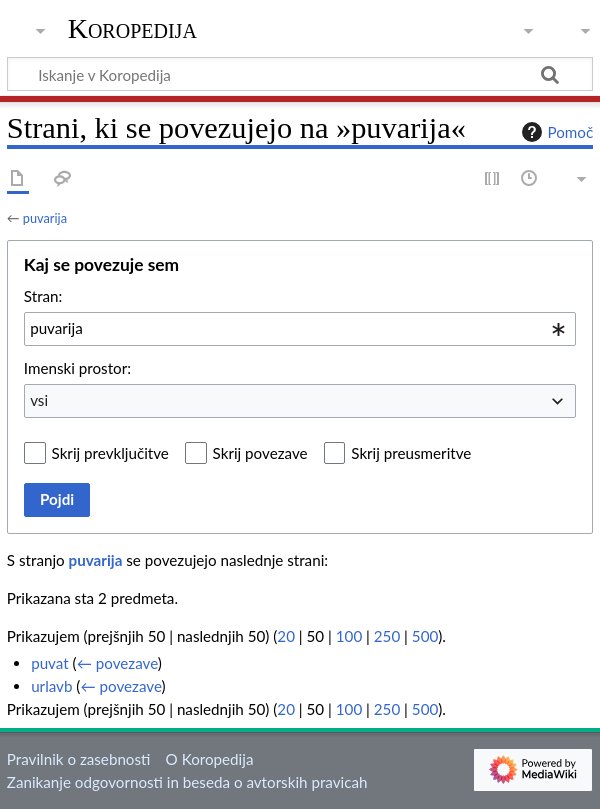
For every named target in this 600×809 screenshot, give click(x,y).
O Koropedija (210, 759)
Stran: (43, 296)
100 (349, 636)
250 (387, 636)
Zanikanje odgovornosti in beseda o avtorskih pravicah (187, 782)
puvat (50, 663)
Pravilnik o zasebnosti (79, 759)
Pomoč (555, 132)
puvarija (45, 218)
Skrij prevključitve (110, 453)
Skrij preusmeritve (411, 453)
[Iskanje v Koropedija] (300, 74)
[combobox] (300, 329)
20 (286, 636)
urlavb (51, 686)
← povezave (117, 663)
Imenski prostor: (77, 368)
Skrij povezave (260, 453)
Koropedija (132, 29)
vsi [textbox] (39, 400)
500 (425, 636)
